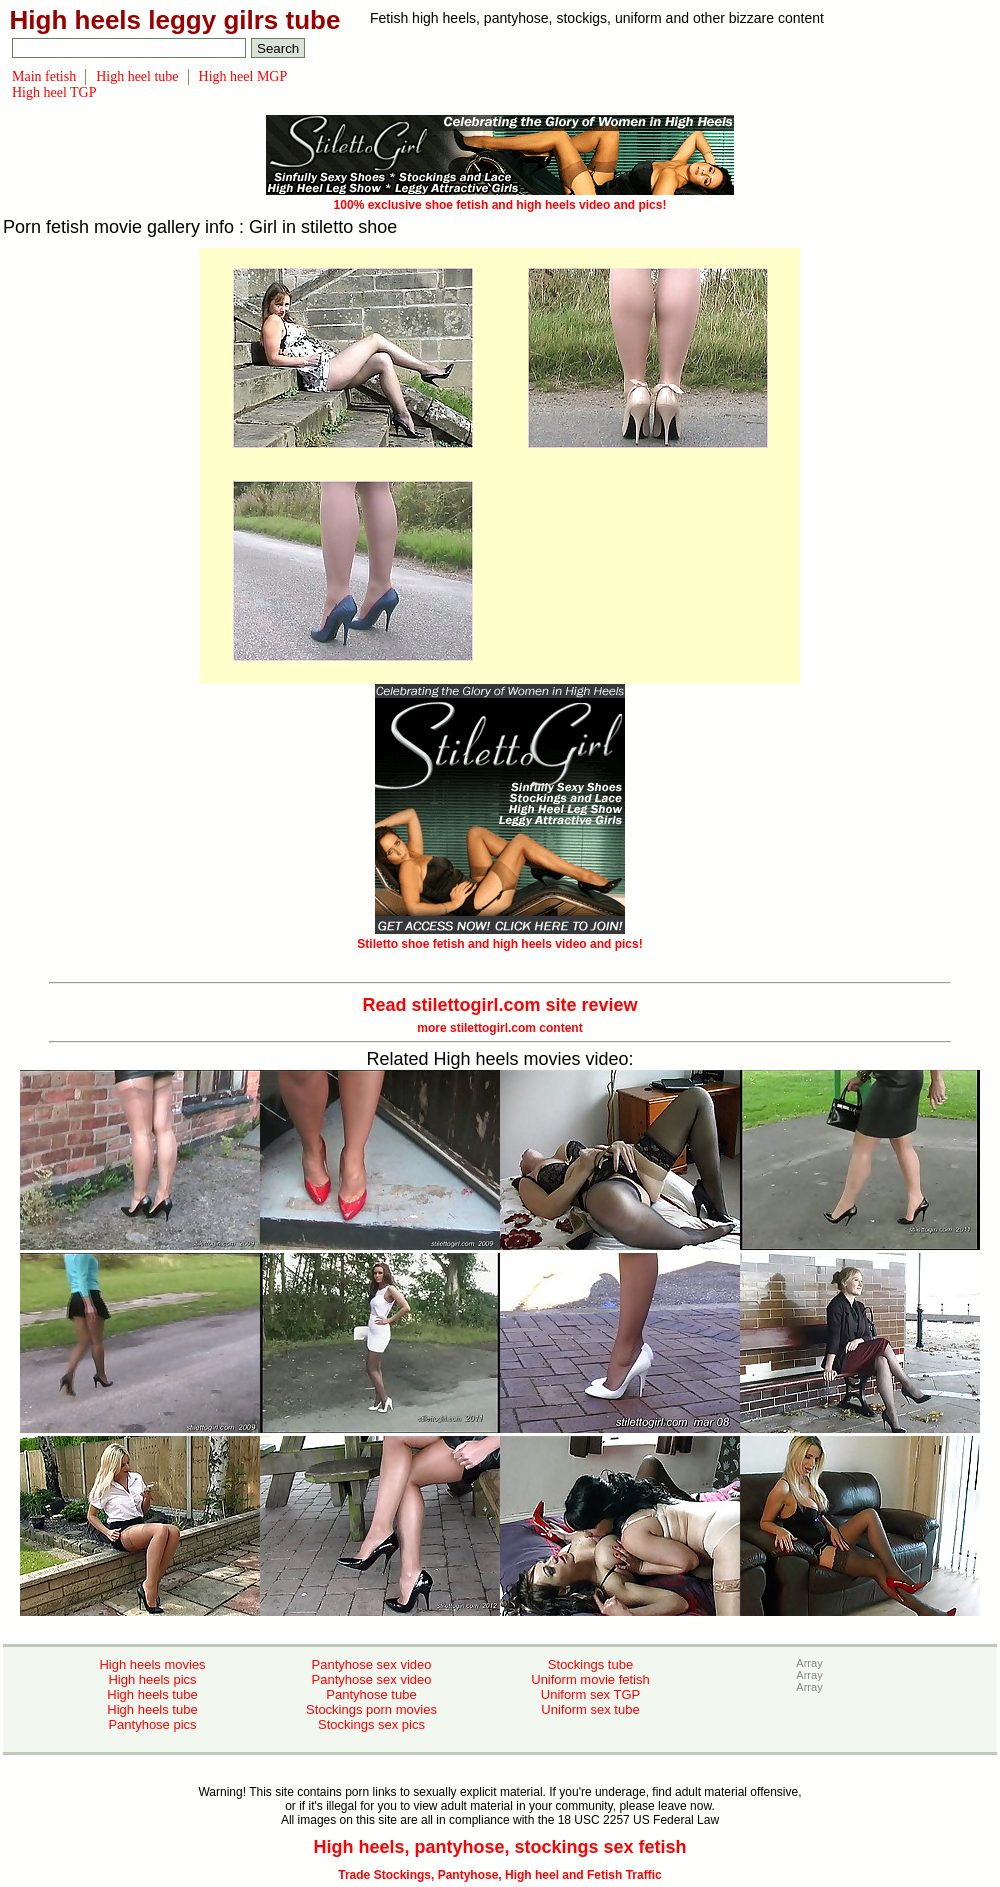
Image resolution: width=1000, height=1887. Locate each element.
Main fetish (44, 76)
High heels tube (152, 1694)
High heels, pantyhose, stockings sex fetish (499, 1847)
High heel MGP (243, 76)
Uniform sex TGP (590, 1694)
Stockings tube (590, 1664)
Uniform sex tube (590, 1709)
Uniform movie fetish (590, 1679)
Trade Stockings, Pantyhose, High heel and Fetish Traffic (499, 1875)
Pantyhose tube (371, 1694)
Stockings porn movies (371, 1709)
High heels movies (152, 1664)
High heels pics (152, 1679)
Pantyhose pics (152, 1724)
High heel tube (137, 76)
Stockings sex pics (371, 1724)
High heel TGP (54, 92)
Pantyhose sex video (372, 1664)
